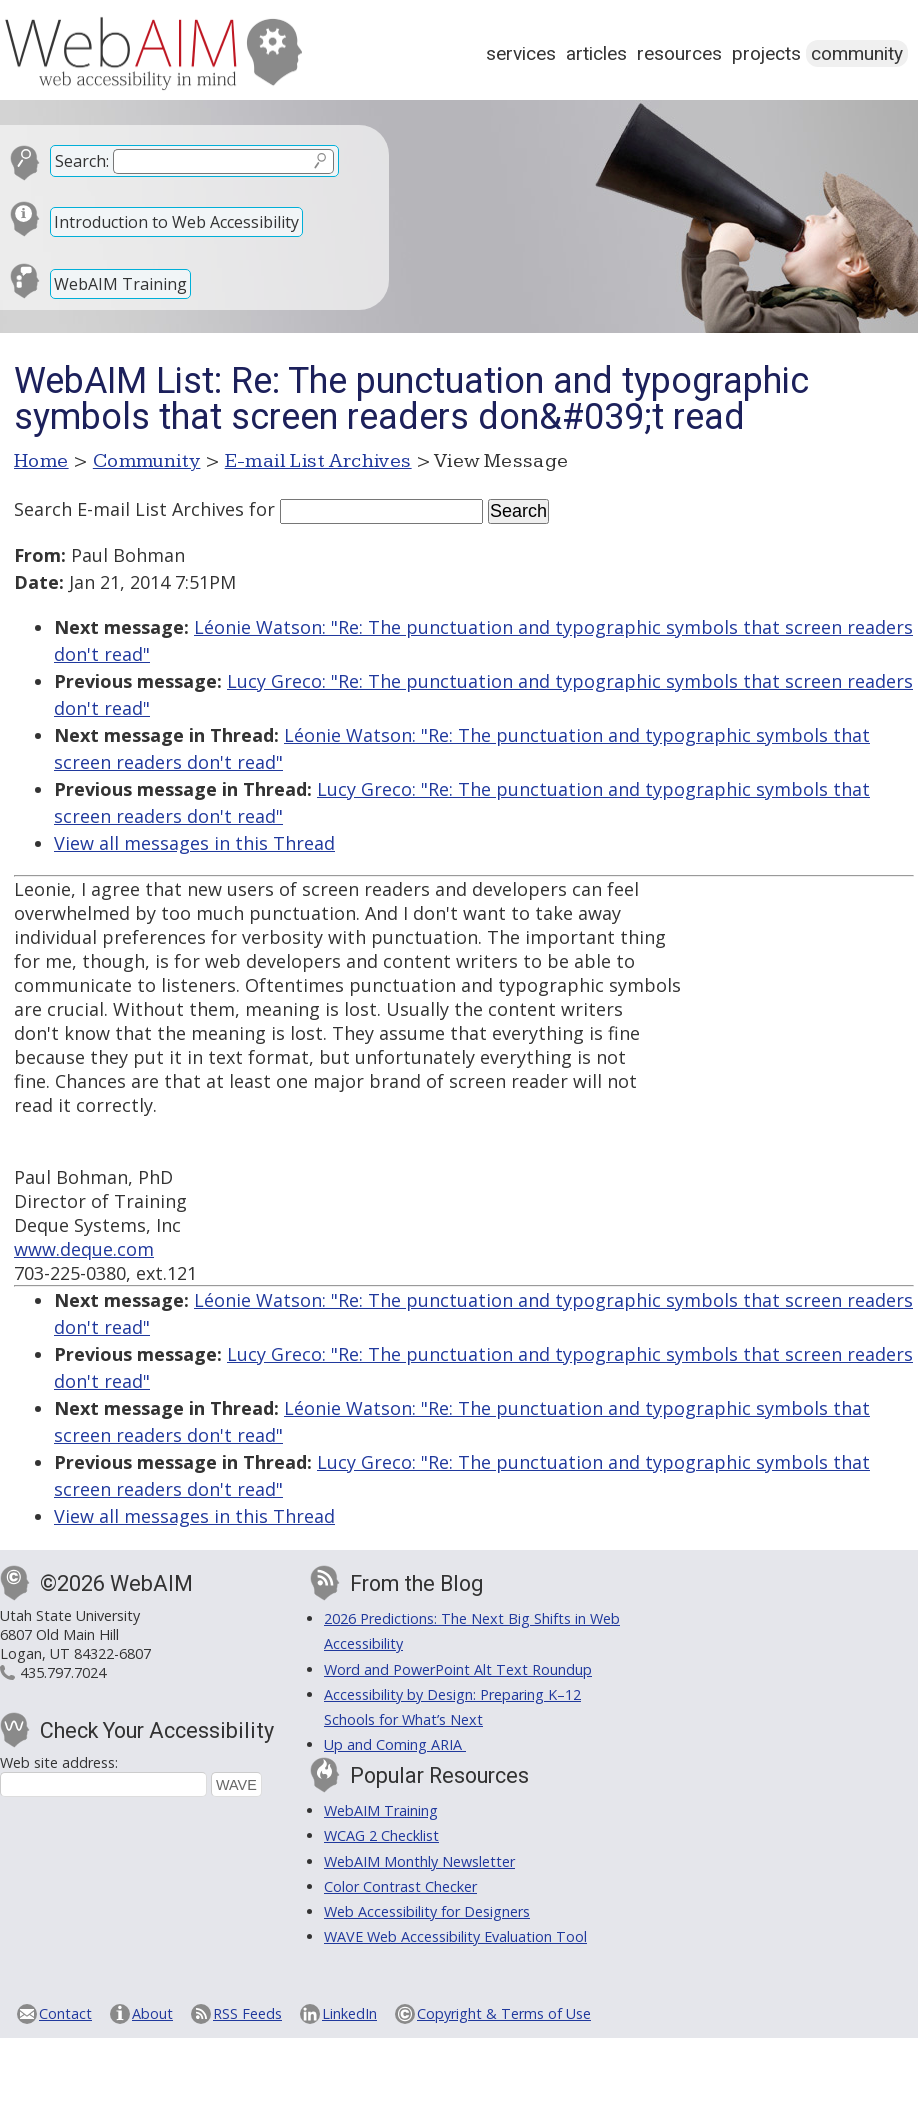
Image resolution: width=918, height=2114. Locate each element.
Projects (766, 53)
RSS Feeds (247, 2013)
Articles (596, 53)
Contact (65, 2013)
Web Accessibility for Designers (427, 1911)
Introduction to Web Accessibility (176, 222)
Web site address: (59, 1762)
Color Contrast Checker (400, 1886)
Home (41, 461)
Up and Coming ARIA (395, 1744)
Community (857, 53)
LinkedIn (349, 2013)
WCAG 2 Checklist (381, 1835)
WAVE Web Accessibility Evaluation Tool (455, 1936)
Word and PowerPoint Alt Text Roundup (458, 1669)
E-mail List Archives (318, 461)
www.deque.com (84, 1249)
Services (521, 53)
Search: (82, 161)
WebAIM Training (120, 284)
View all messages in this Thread (194, 843)
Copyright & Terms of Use (504, 2013)
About (152, 2013)
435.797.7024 (63, 1672)
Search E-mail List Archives (129, 509)
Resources (679, 53)
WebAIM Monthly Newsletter (419, 1861)
